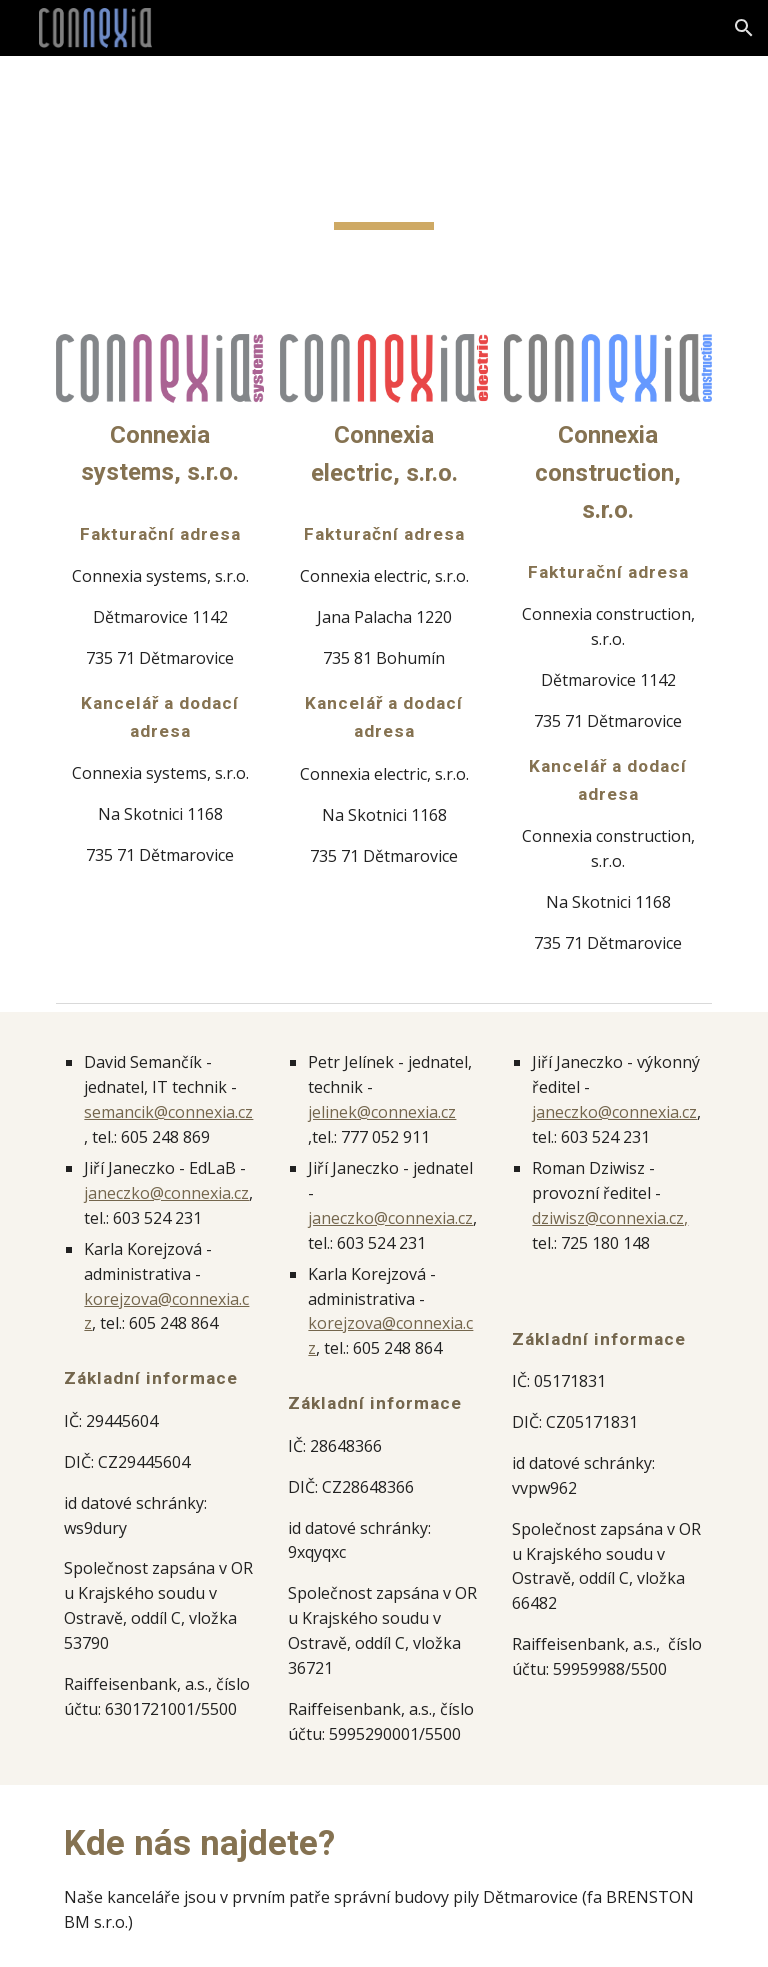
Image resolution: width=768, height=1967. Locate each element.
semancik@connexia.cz (168, 1112)
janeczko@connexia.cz (166, 1193)
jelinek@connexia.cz (382, 1112)
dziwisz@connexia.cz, (610, 1218)
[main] (383, 183)
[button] (744, 28)
